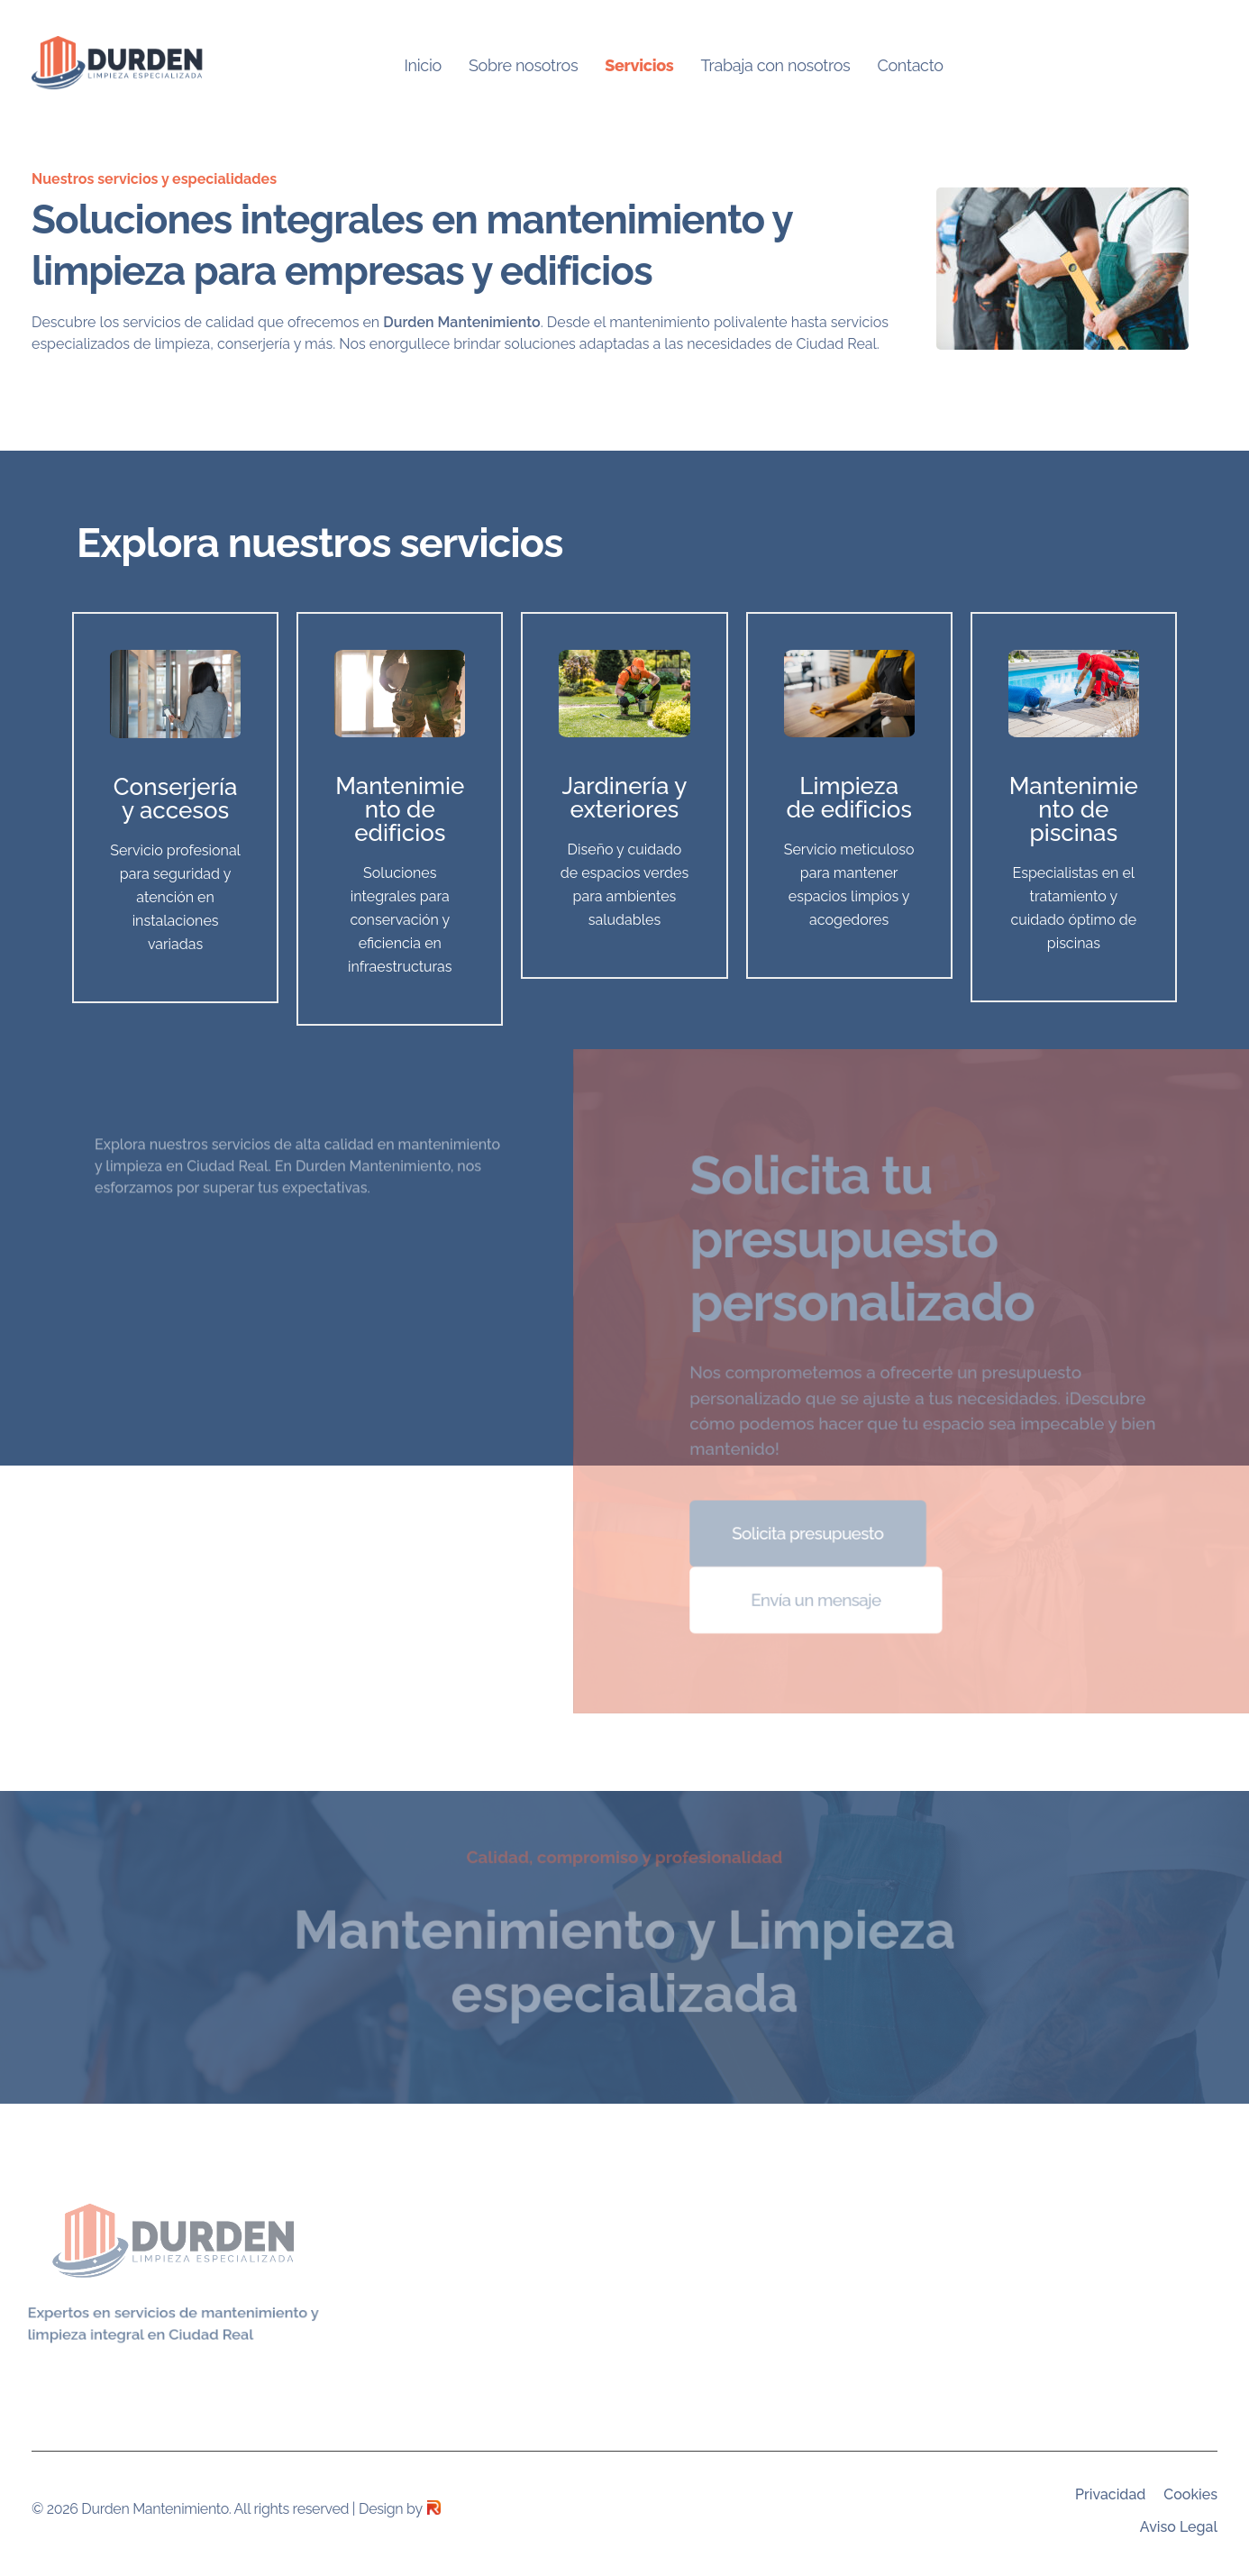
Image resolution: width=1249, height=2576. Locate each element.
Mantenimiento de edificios (399, 809)
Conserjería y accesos (176, 798)
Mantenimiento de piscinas (1073, 809)
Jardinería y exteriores (625, 797)
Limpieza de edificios (849, 797)
